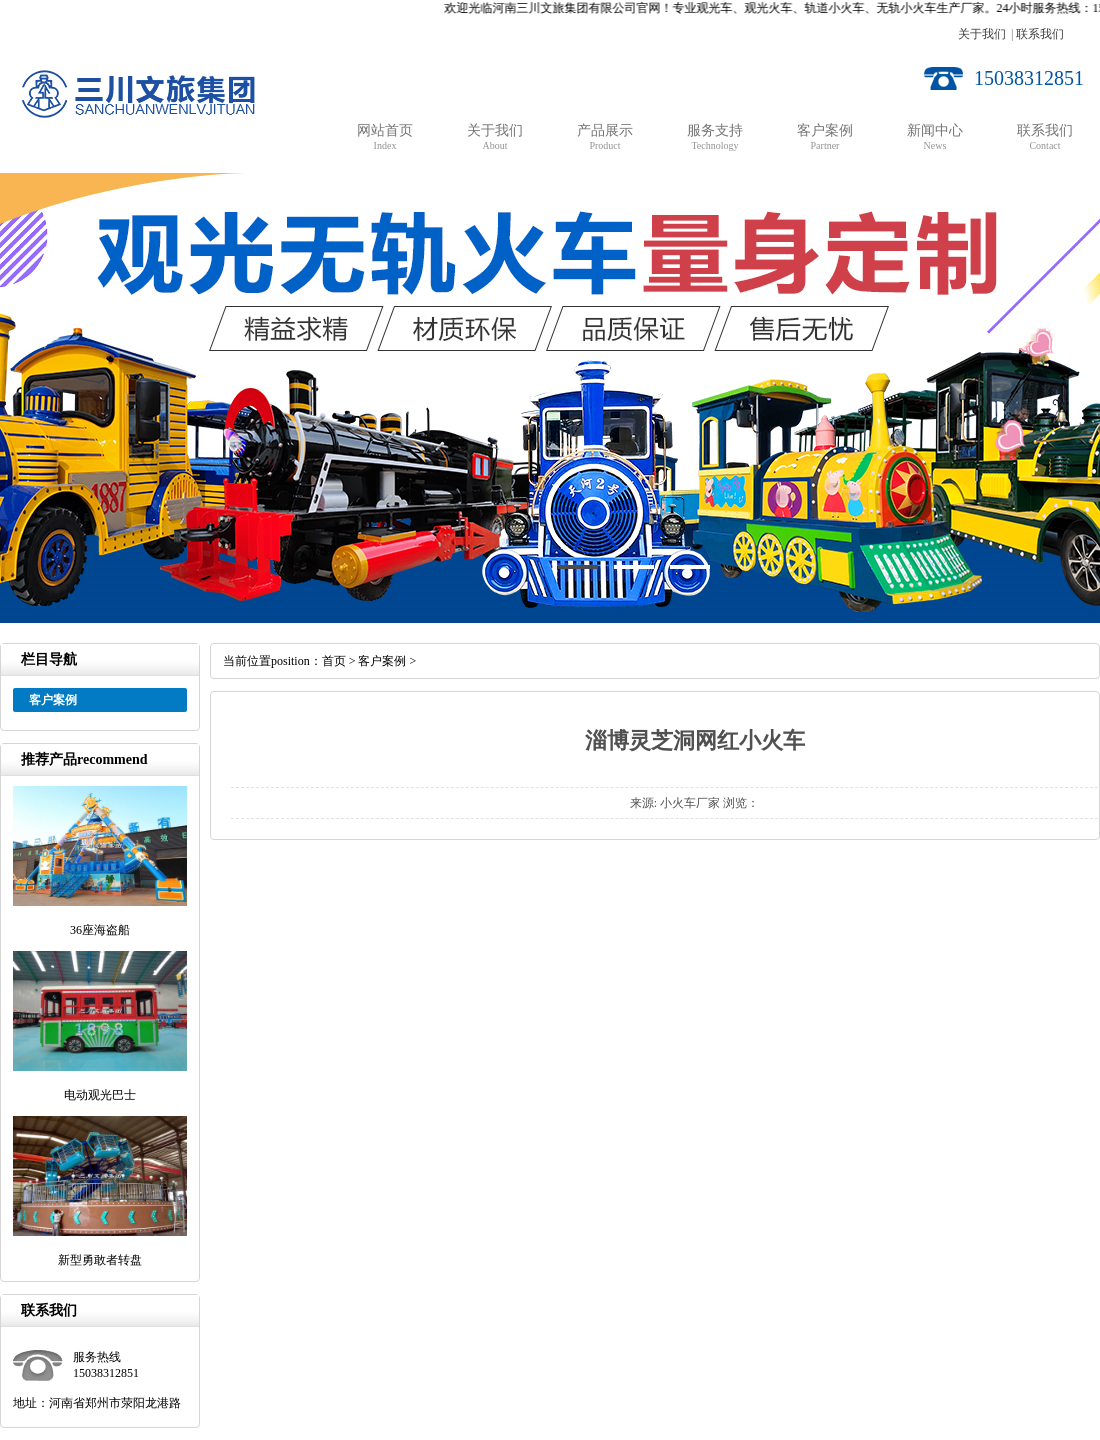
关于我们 (982, 34)
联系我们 (1040, 34)
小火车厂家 (690, 803)
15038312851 (1029, 78)
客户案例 (382, 661)
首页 (334, 661)
